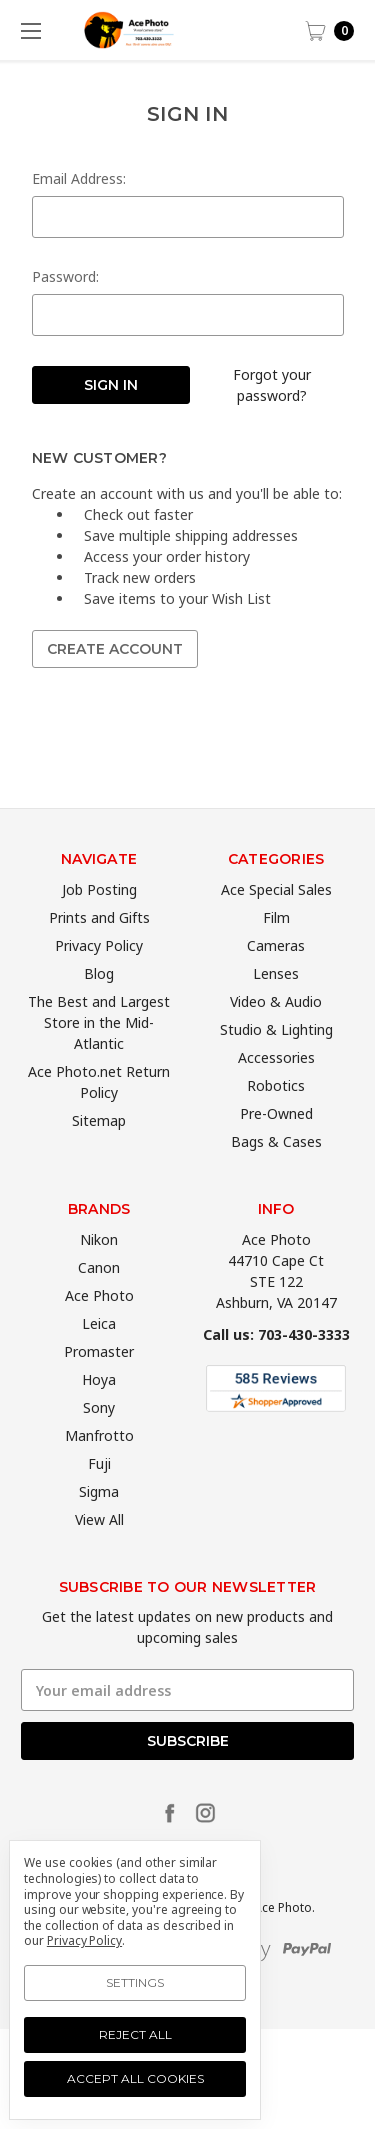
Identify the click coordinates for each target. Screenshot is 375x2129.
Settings (135, 1982)
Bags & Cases (276, 1170)
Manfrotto (99, 1464)
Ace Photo (99, 1324)
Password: (65, 276)
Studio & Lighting (276, 1058)
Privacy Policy (99, 974)
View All (99, 1548)
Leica (99, 1352)
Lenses (276, 1002)
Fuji (99, 1492)
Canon (99, 1296)
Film (276, 946)
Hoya (99, 1408)
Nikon (99, 1268)
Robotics (276, 1114)
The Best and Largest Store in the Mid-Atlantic (99, 1051)
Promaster (99, 1380)
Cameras (276, 974)
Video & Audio (276, 1030)
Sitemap (99, 1149)
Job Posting (99, 918)
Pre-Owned (276, 1142)
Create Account (115, 649)
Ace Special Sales (276, 918)
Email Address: (79, 178)
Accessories (276, 1086)
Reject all (135, 2034)
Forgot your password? (272, 385)
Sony (99, 1436)
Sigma (99, 1520)
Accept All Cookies (135, 2078)
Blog (99, 1002)
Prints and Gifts (99, 946)
